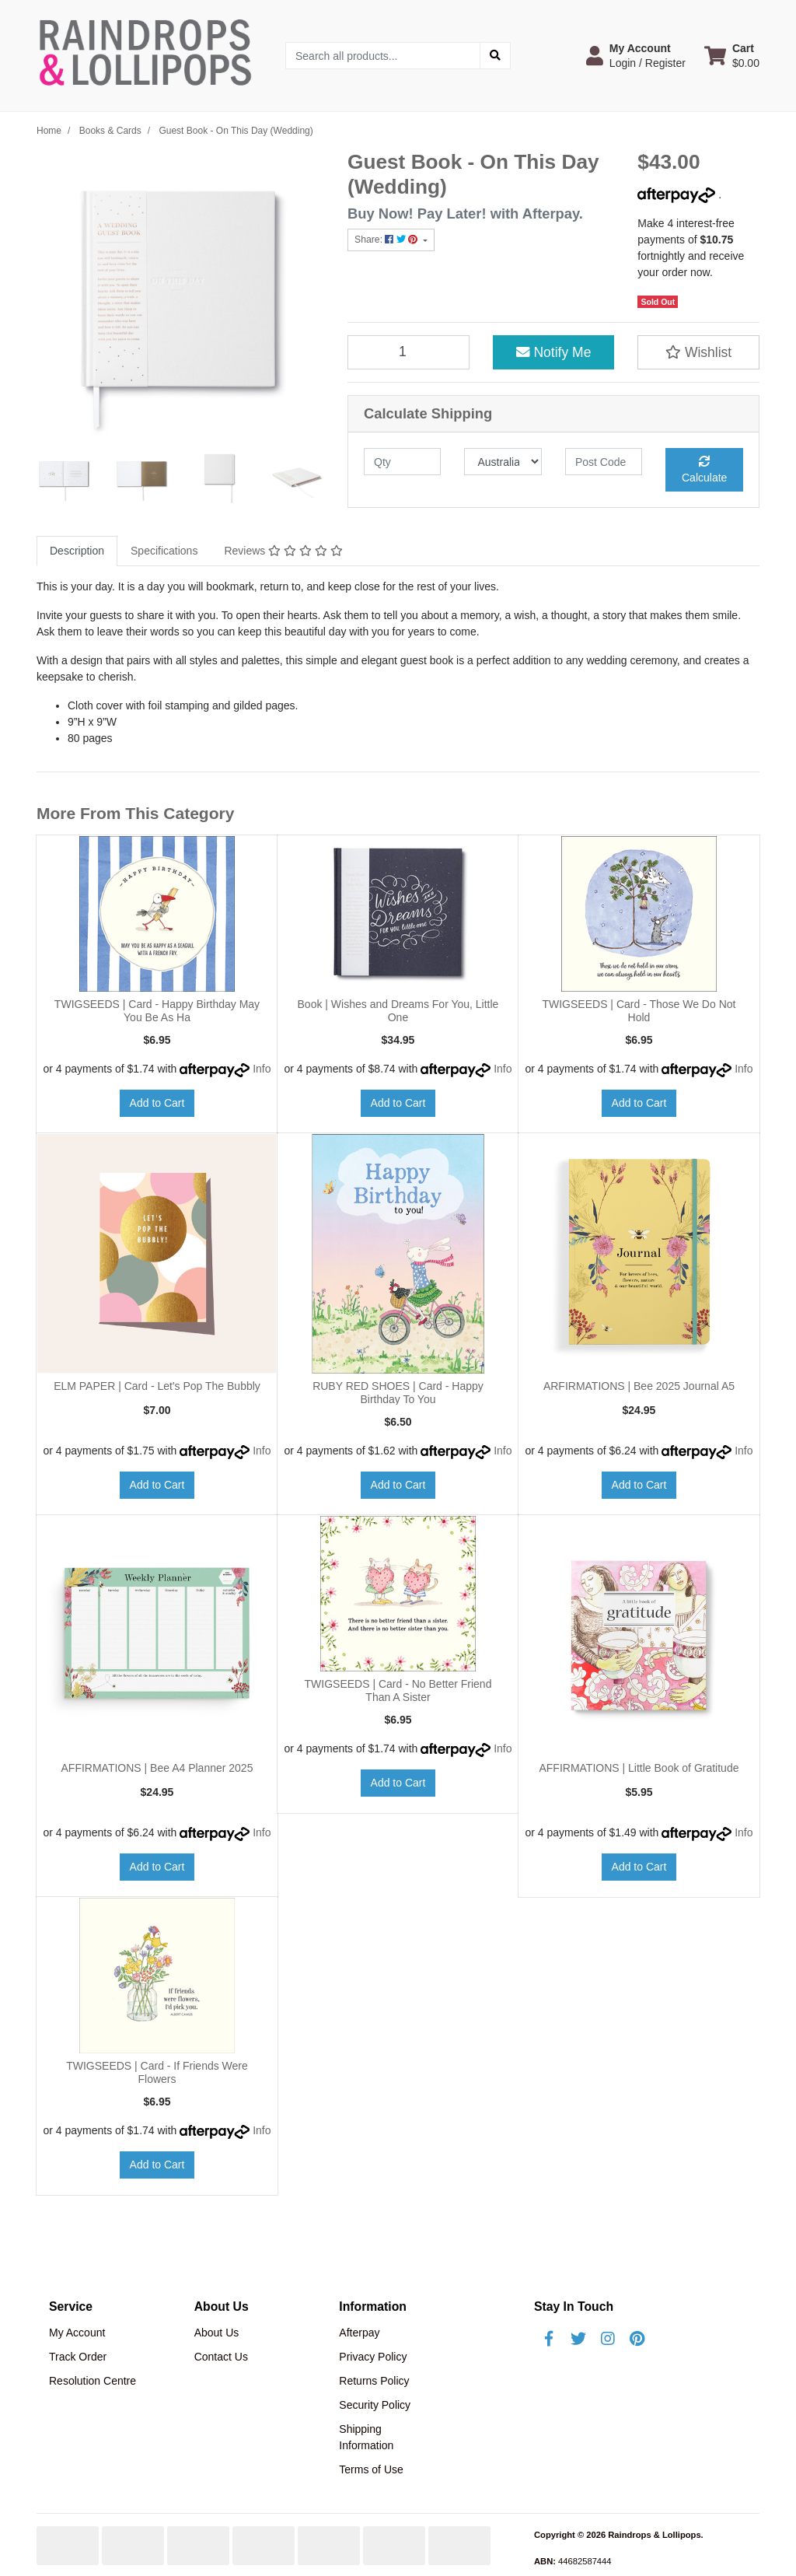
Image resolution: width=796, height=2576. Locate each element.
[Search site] (495, 55)
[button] (636, 55)
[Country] (502, 461)
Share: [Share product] (387, 239)
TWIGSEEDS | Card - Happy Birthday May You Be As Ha (157, 1011)
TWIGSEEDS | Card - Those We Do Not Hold (638, 1011)
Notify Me (554, 352)
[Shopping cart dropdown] (731, 55)
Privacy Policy (373, 2356)
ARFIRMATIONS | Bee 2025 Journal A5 (639, 1386)
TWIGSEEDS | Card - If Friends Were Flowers (157, 2072)
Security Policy (374, 2405)
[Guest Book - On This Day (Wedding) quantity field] (408, 352)
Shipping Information (366, 2437)
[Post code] (603, 461)
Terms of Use (371, 2469)
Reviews (283, 550)
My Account (77, 2332)
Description (77, 550)
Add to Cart (157, 1103)
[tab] (77, 551)
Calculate (704, 470)
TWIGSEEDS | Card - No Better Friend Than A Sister (398, 1690)
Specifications (164, 550)
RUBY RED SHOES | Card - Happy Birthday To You (398, 1392)
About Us (216, 2332)
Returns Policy (374, 2381)
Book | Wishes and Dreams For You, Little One (398, 1011)
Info (262, 1068)
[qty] (402, 461)
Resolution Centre (92, 2381)
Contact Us (221, 2356)
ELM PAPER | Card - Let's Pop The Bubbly (157, 1386)
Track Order (77, 2356)
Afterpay (359, 2332)
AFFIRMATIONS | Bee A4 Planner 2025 (157, 1768)
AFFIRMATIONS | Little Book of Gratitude (638, 1768)
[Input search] (382, 55)
